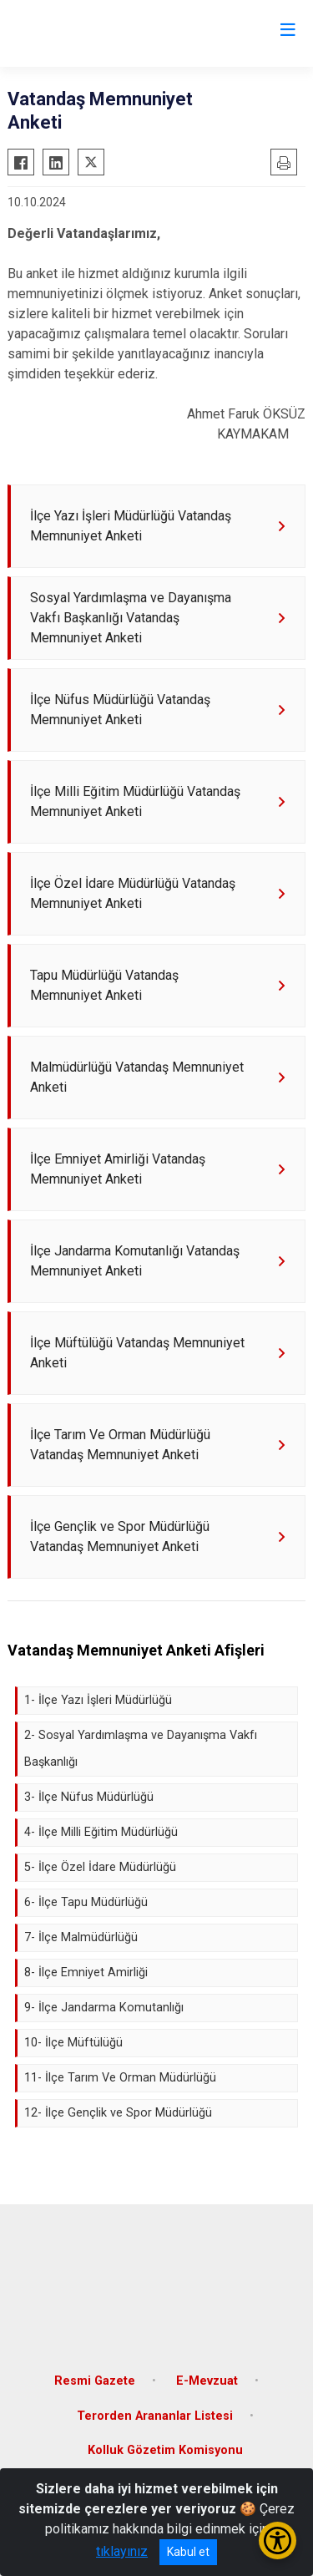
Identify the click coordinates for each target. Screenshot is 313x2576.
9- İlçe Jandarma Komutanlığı (104, 2007)
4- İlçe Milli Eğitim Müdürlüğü (101, 1832)
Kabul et (188, 2551)
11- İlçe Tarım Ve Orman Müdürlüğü (120, 2078)
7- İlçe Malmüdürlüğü (81, 1937)
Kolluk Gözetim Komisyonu (165, 2450)
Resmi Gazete (94, 2381)
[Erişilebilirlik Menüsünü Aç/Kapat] (277, 2540)
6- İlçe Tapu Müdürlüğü (86, 1902)
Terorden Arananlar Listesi (155, 2416)
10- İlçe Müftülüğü (73, 2043)
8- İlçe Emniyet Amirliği (86, 1972)
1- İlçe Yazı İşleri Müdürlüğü (98, 1700)
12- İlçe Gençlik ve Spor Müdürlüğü (118, 2113)
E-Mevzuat (207, 2381)
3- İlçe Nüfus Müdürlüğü (89, 1797)
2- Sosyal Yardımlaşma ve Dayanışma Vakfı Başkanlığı (140, 1748)
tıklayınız (122, 2551)
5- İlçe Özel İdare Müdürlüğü (100, 1867)
